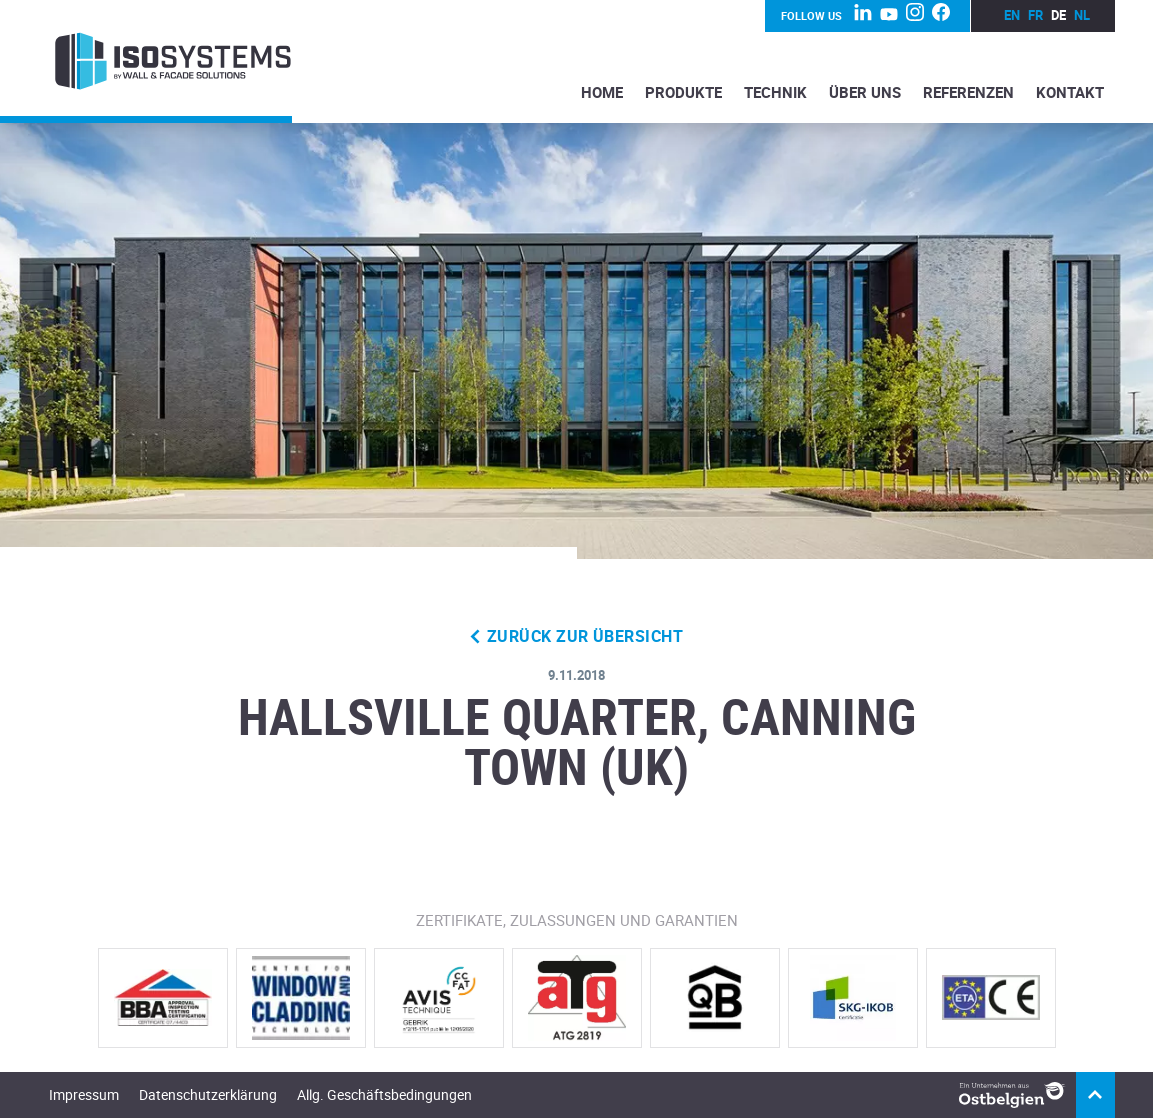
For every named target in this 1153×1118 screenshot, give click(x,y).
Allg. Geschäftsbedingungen (384, 1094)
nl (1082, 15)
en (1012, 15)
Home (602, 92)
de (1058, 15)
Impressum (84, 1094)
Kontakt (1070, 92)
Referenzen (968, 92)
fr (1035, 15)
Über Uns (865, 92)
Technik (775, 92)
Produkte (683, 92)
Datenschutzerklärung (208, 1094)
